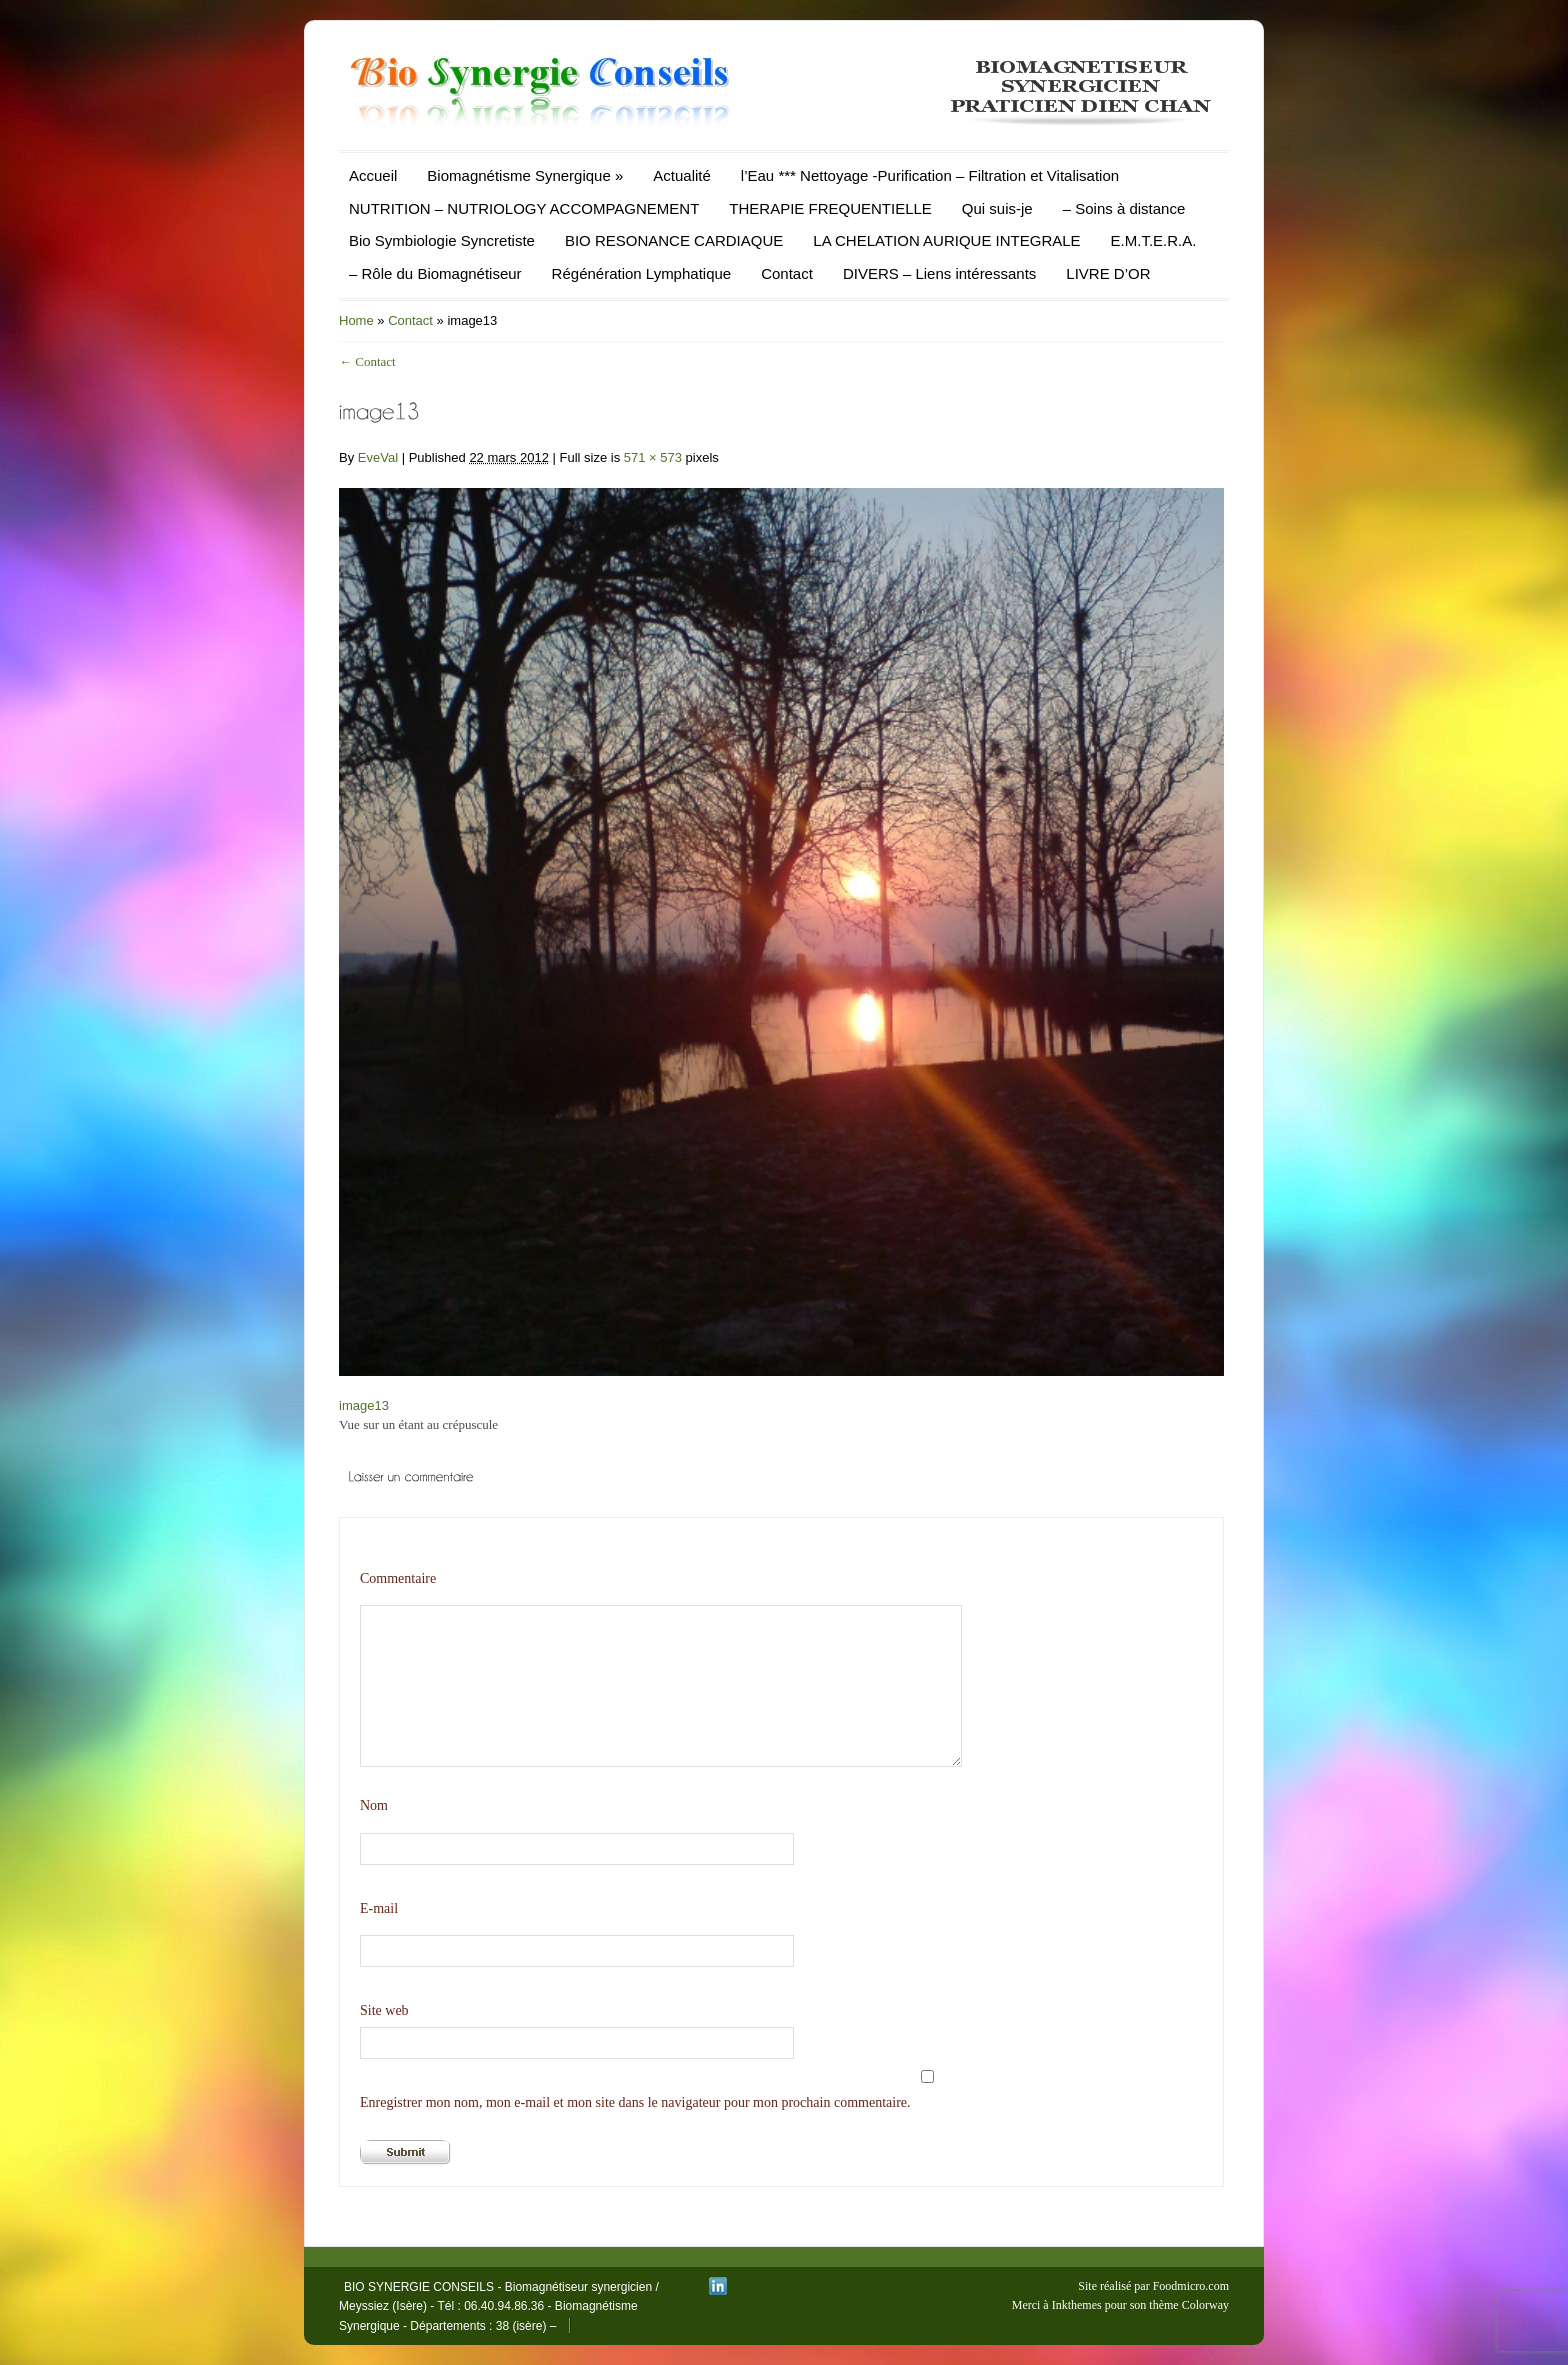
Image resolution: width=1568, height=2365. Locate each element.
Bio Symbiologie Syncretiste (442, 240)
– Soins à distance (1124, 208)
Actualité (682, 175)
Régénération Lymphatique (642, 273)
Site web (384, 2010)
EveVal (378, 457)
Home (356, 320)
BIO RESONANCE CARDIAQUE (674, 240)
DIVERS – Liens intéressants (939, 273)
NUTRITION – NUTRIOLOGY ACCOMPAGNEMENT (524, 208)
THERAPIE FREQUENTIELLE (830, 208)
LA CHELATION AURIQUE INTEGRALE (946, 240)
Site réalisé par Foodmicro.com (1153, 2286)
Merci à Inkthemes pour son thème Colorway (1120, 2305)
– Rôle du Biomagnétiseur (435, 273)
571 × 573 (653, 457)
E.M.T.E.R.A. (1154, 240)
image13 (364, 1405)
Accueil (373, 175)
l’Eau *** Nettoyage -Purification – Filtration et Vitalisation (930, 175)
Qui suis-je (997, 208)
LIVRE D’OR (1108, 273)
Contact (787, 273)
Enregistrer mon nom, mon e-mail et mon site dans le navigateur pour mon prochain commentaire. (635, 2102)
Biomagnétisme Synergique (525, 175)
